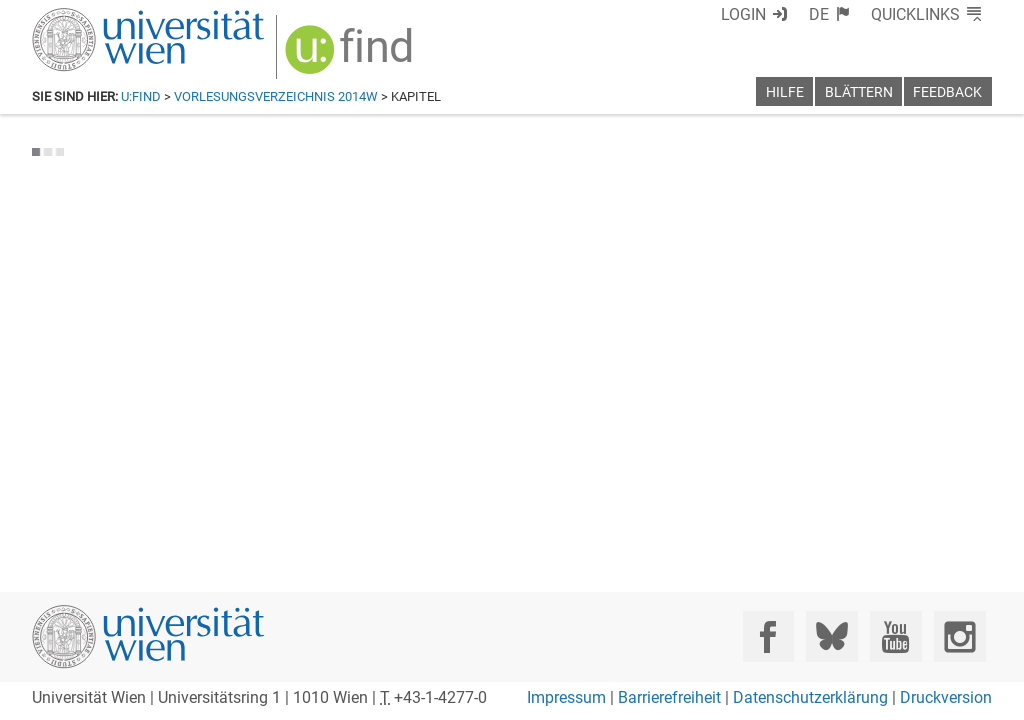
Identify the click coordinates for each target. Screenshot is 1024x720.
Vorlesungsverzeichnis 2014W (276, 96)
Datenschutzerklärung (810, 697)
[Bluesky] (831, 636)
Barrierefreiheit (669, 697)
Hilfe (785, 92)
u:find (141, 96)
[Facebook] (768, 636)
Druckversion (946, 697)
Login (779, 14)
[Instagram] (959, 636)
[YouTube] (895, 636)
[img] (339, 51)
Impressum (566, 697)
